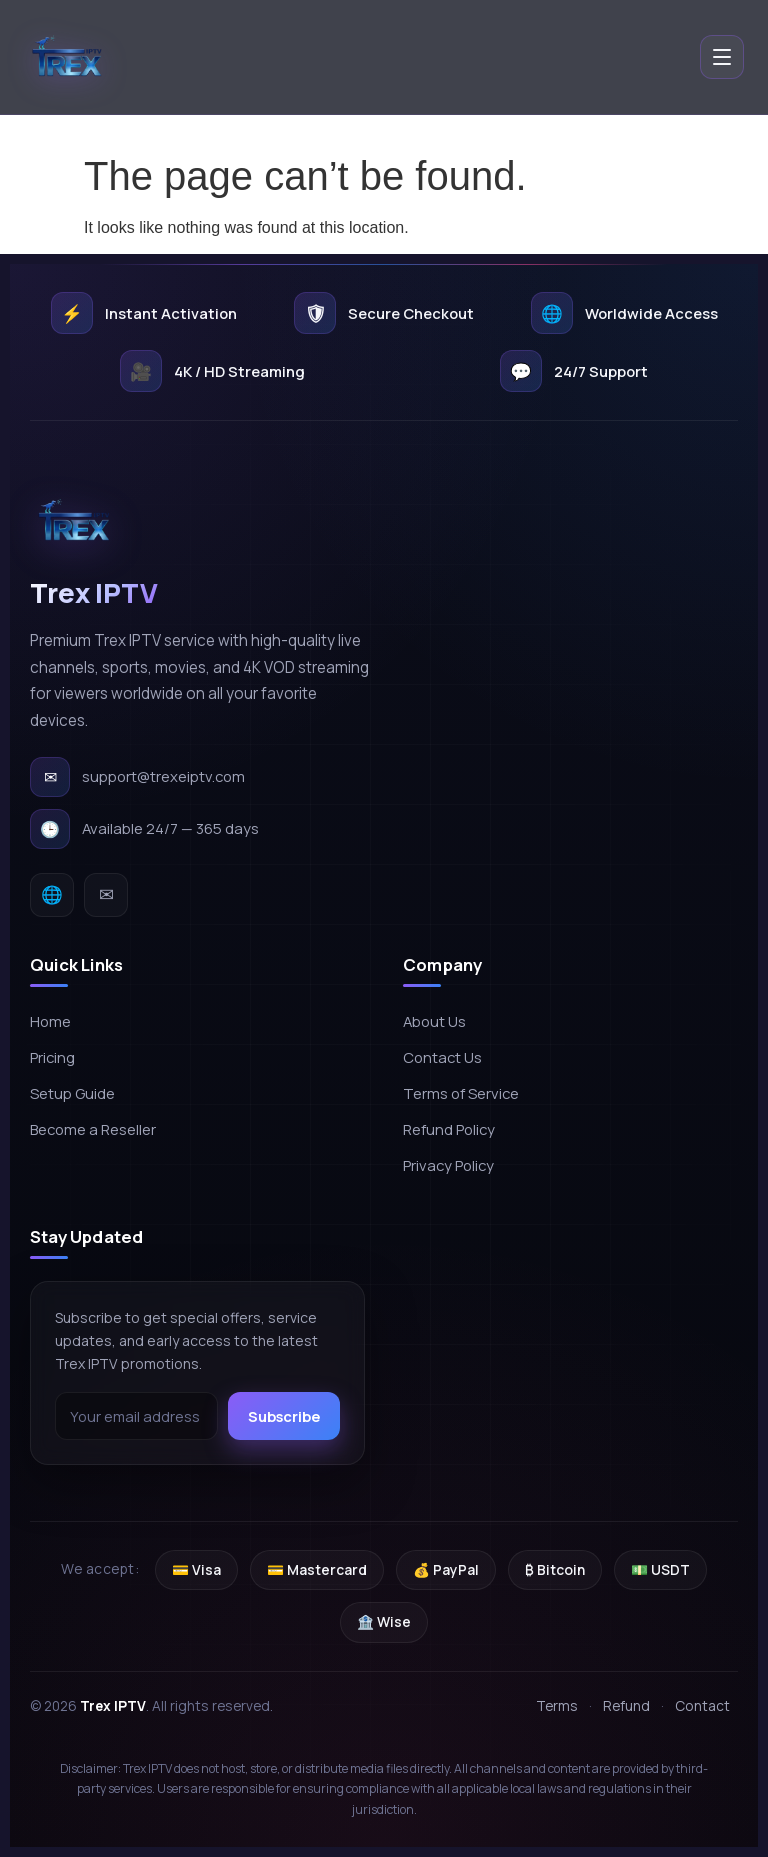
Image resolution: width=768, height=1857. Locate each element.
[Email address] (136, 1416)
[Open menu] (722, 60)
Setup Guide (72, 1093)
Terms (557, 1705)
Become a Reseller (93, 1129)
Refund (626, 1705)
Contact (702, 1705)
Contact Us (442, 1057)
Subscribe (284, 1416)
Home (50, 1021)
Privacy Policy (448, 1165)
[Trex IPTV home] (70, 60)
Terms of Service (461, 1093)
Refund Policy (449, 1129)
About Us (434, 1021)
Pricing (52, 1057)
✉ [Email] (106, 894)
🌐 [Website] (52, 894)
